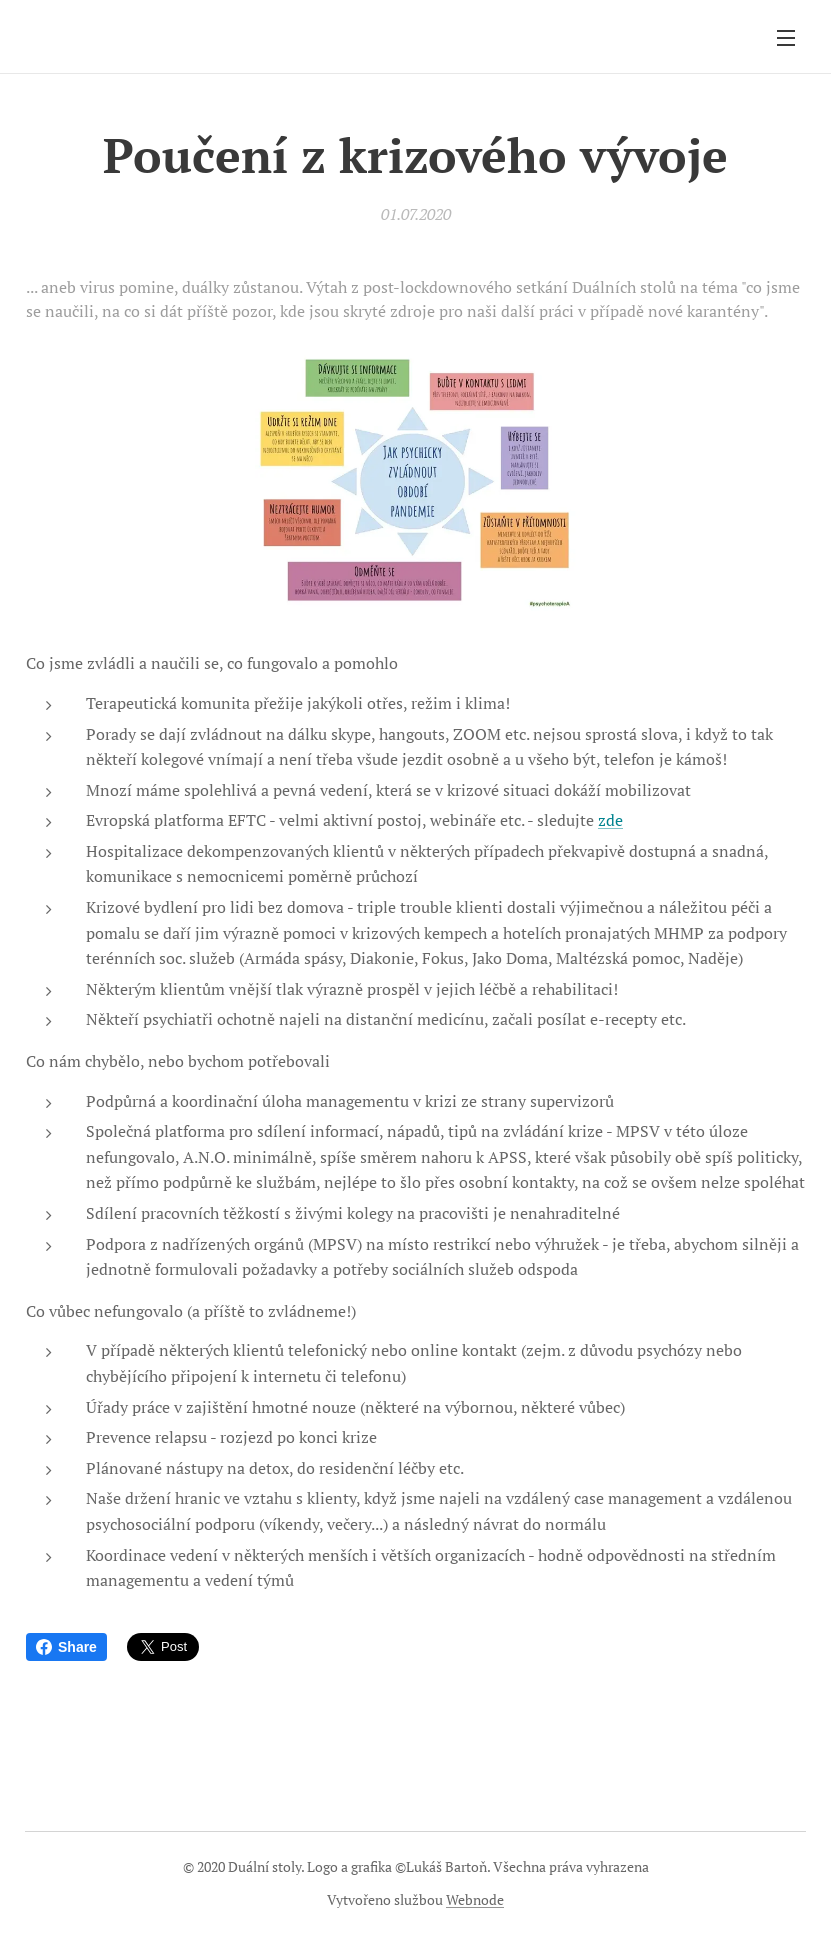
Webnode (475, 1899)
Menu (786, 38)
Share (66, 1647)
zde (610, 820)
